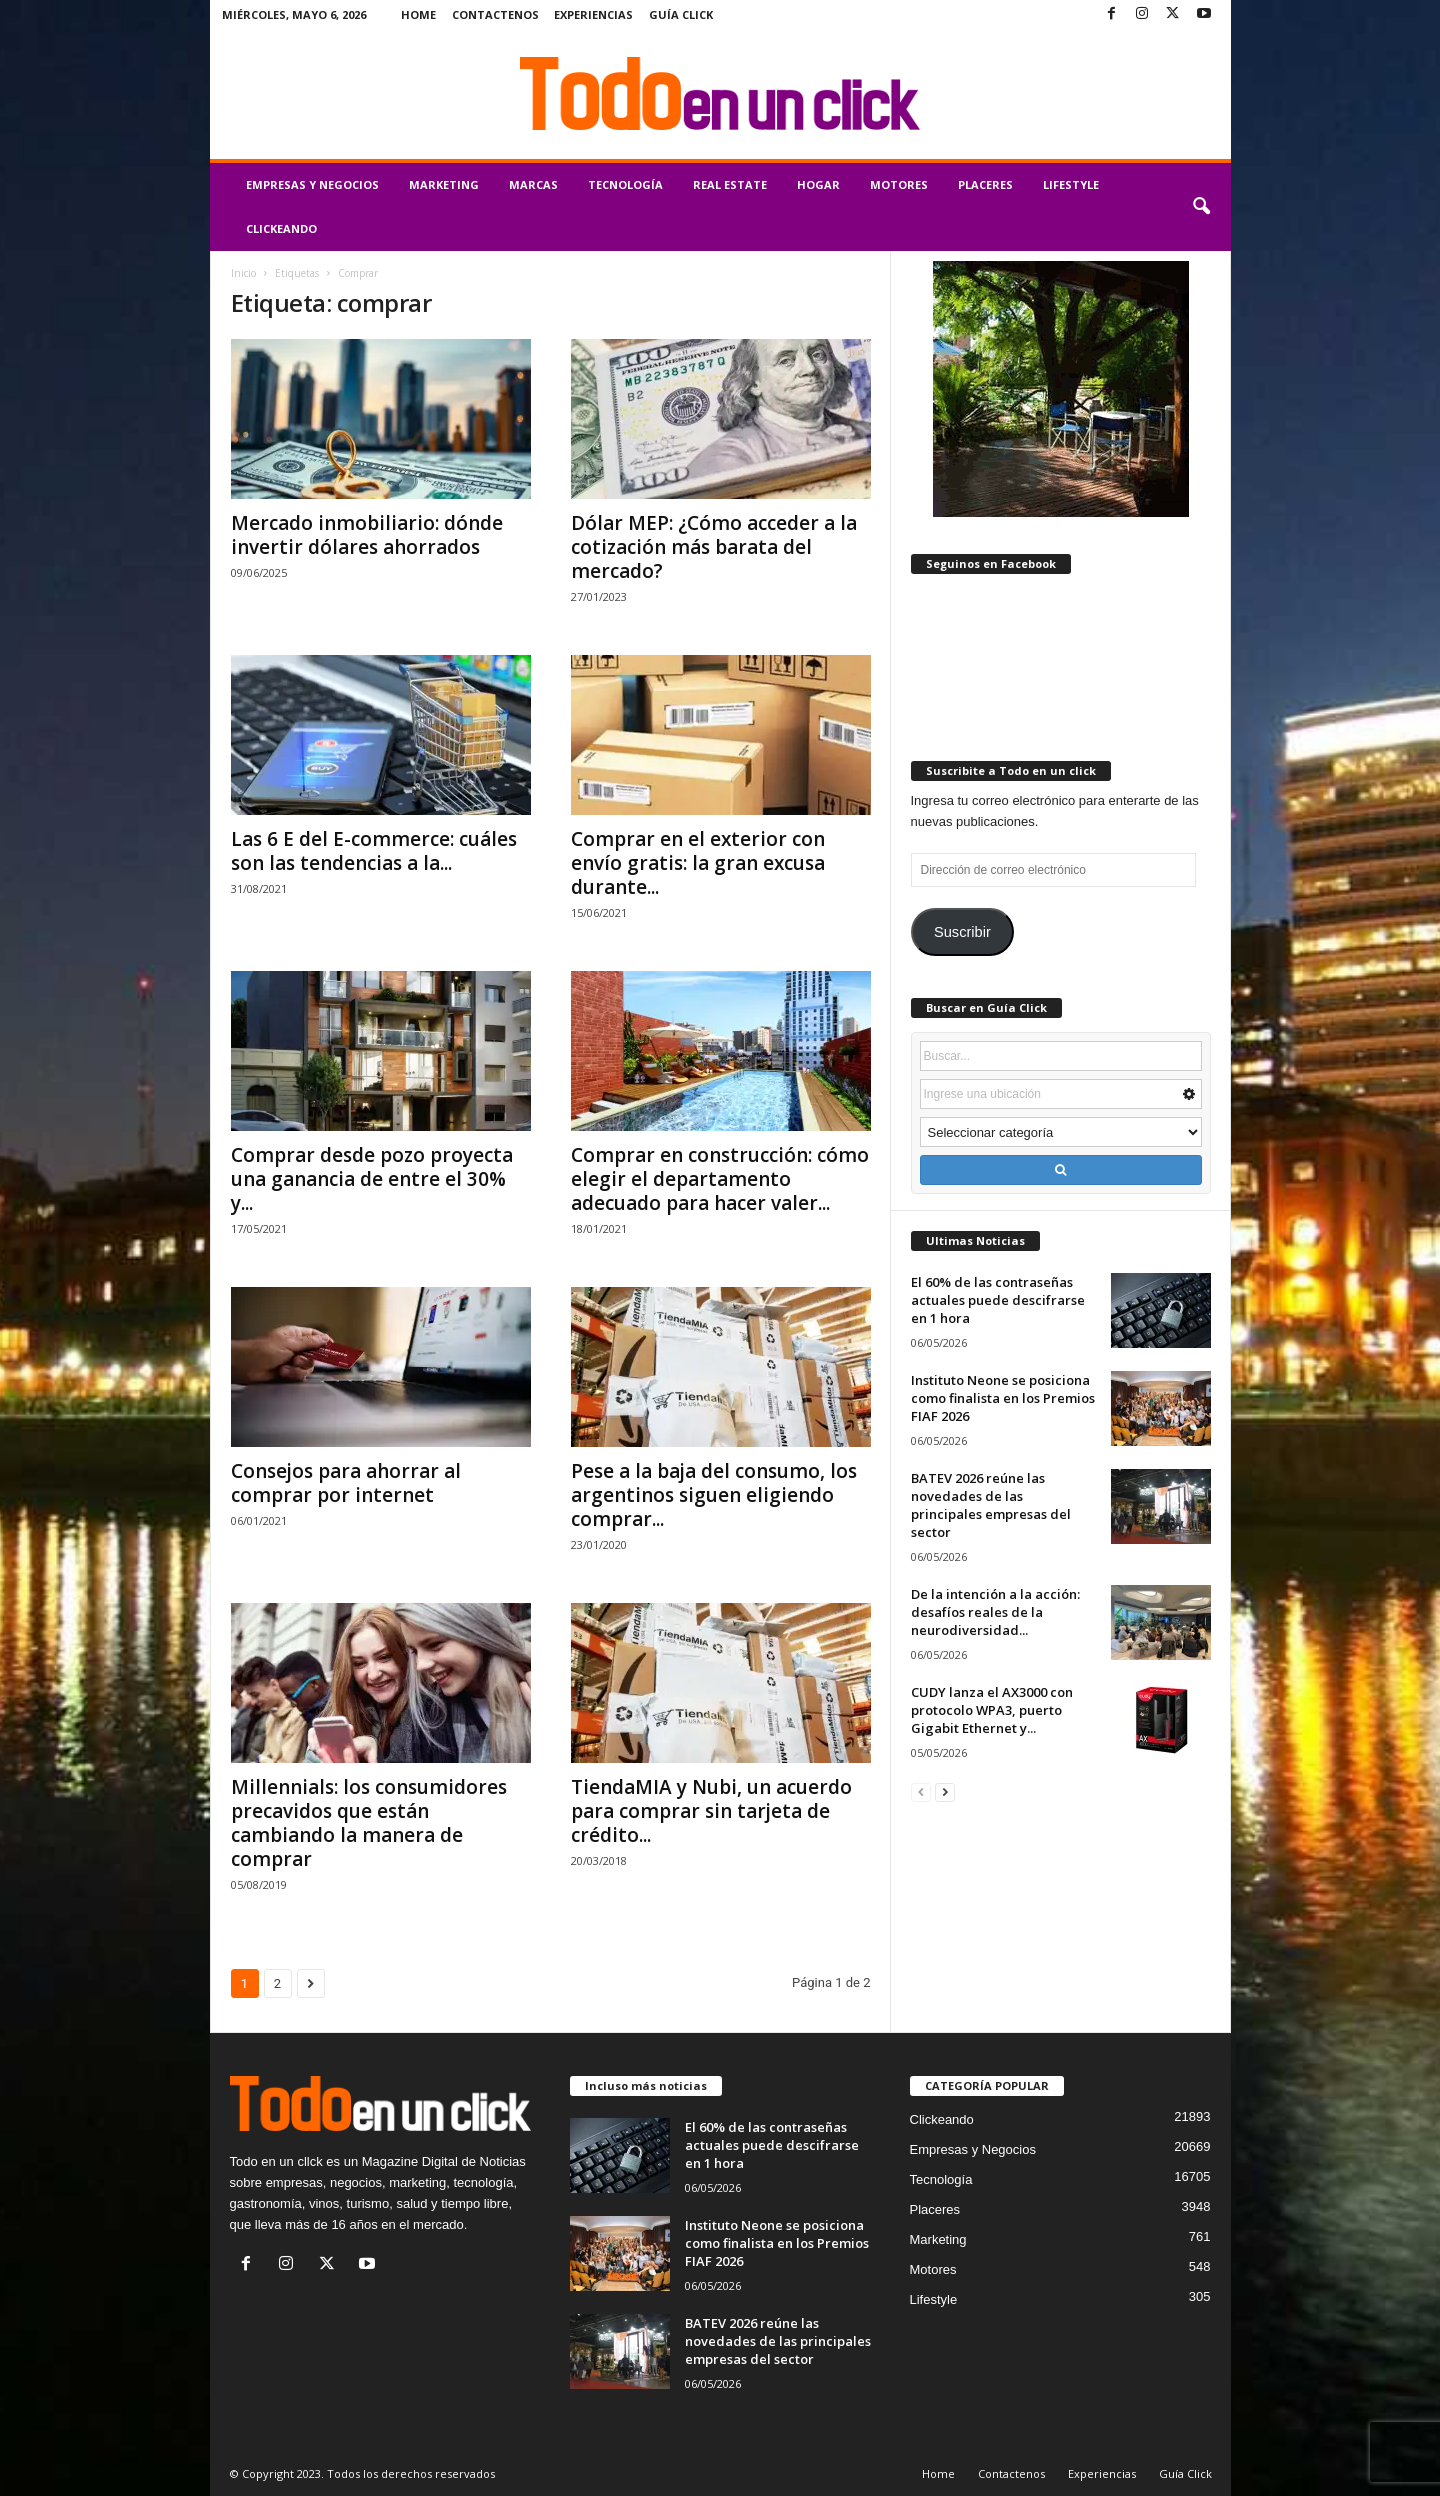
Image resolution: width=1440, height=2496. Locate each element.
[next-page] (945, 1791)
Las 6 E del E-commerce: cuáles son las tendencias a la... (374, 851)
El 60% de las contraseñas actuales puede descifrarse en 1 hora (998, 1300)
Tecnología (625, 184)
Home (418, 14)
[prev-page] (921, 1791)
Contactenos (495, 14)
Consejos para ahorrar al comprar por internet (346, 1483)
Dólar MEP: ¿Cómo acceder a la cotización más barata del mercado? (714, 547)
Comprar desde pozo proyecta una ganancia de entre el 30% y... (372, 1179)
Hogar (818, 184)
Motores (899, 184)
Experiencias (593, 14)
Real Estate (730, 184)
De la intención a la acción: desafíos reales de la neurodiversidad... (995, 1612)
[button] (1201, 207)
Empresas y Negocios (312, 184)
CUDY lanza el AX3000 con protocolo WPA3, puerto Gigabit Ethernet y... (992, 1710)
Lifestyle (1071, 184)
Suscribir (962, 932)
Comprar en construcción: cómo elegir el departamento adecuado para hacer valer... (720, 1179)
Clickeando (281, 228)
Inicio (243, 273)
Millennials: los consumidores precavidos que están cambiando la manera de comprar (369, 1823)
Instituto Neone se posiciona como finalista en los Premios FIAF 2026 (1003, 1398)
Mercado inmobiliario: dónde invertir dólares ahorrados (367, 535)
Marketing (444, 184)
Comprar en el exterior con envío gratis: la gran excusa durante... (698, 863)
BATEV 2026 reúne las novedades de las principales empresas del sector (991, 1505)
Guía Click (681, 14)
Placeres (985, 184)
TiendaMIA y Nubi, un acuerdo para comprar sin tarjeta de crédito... (711, 1811)
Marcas (533, 184)
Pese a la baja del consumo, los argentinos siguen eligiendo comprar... (714, 1495)
